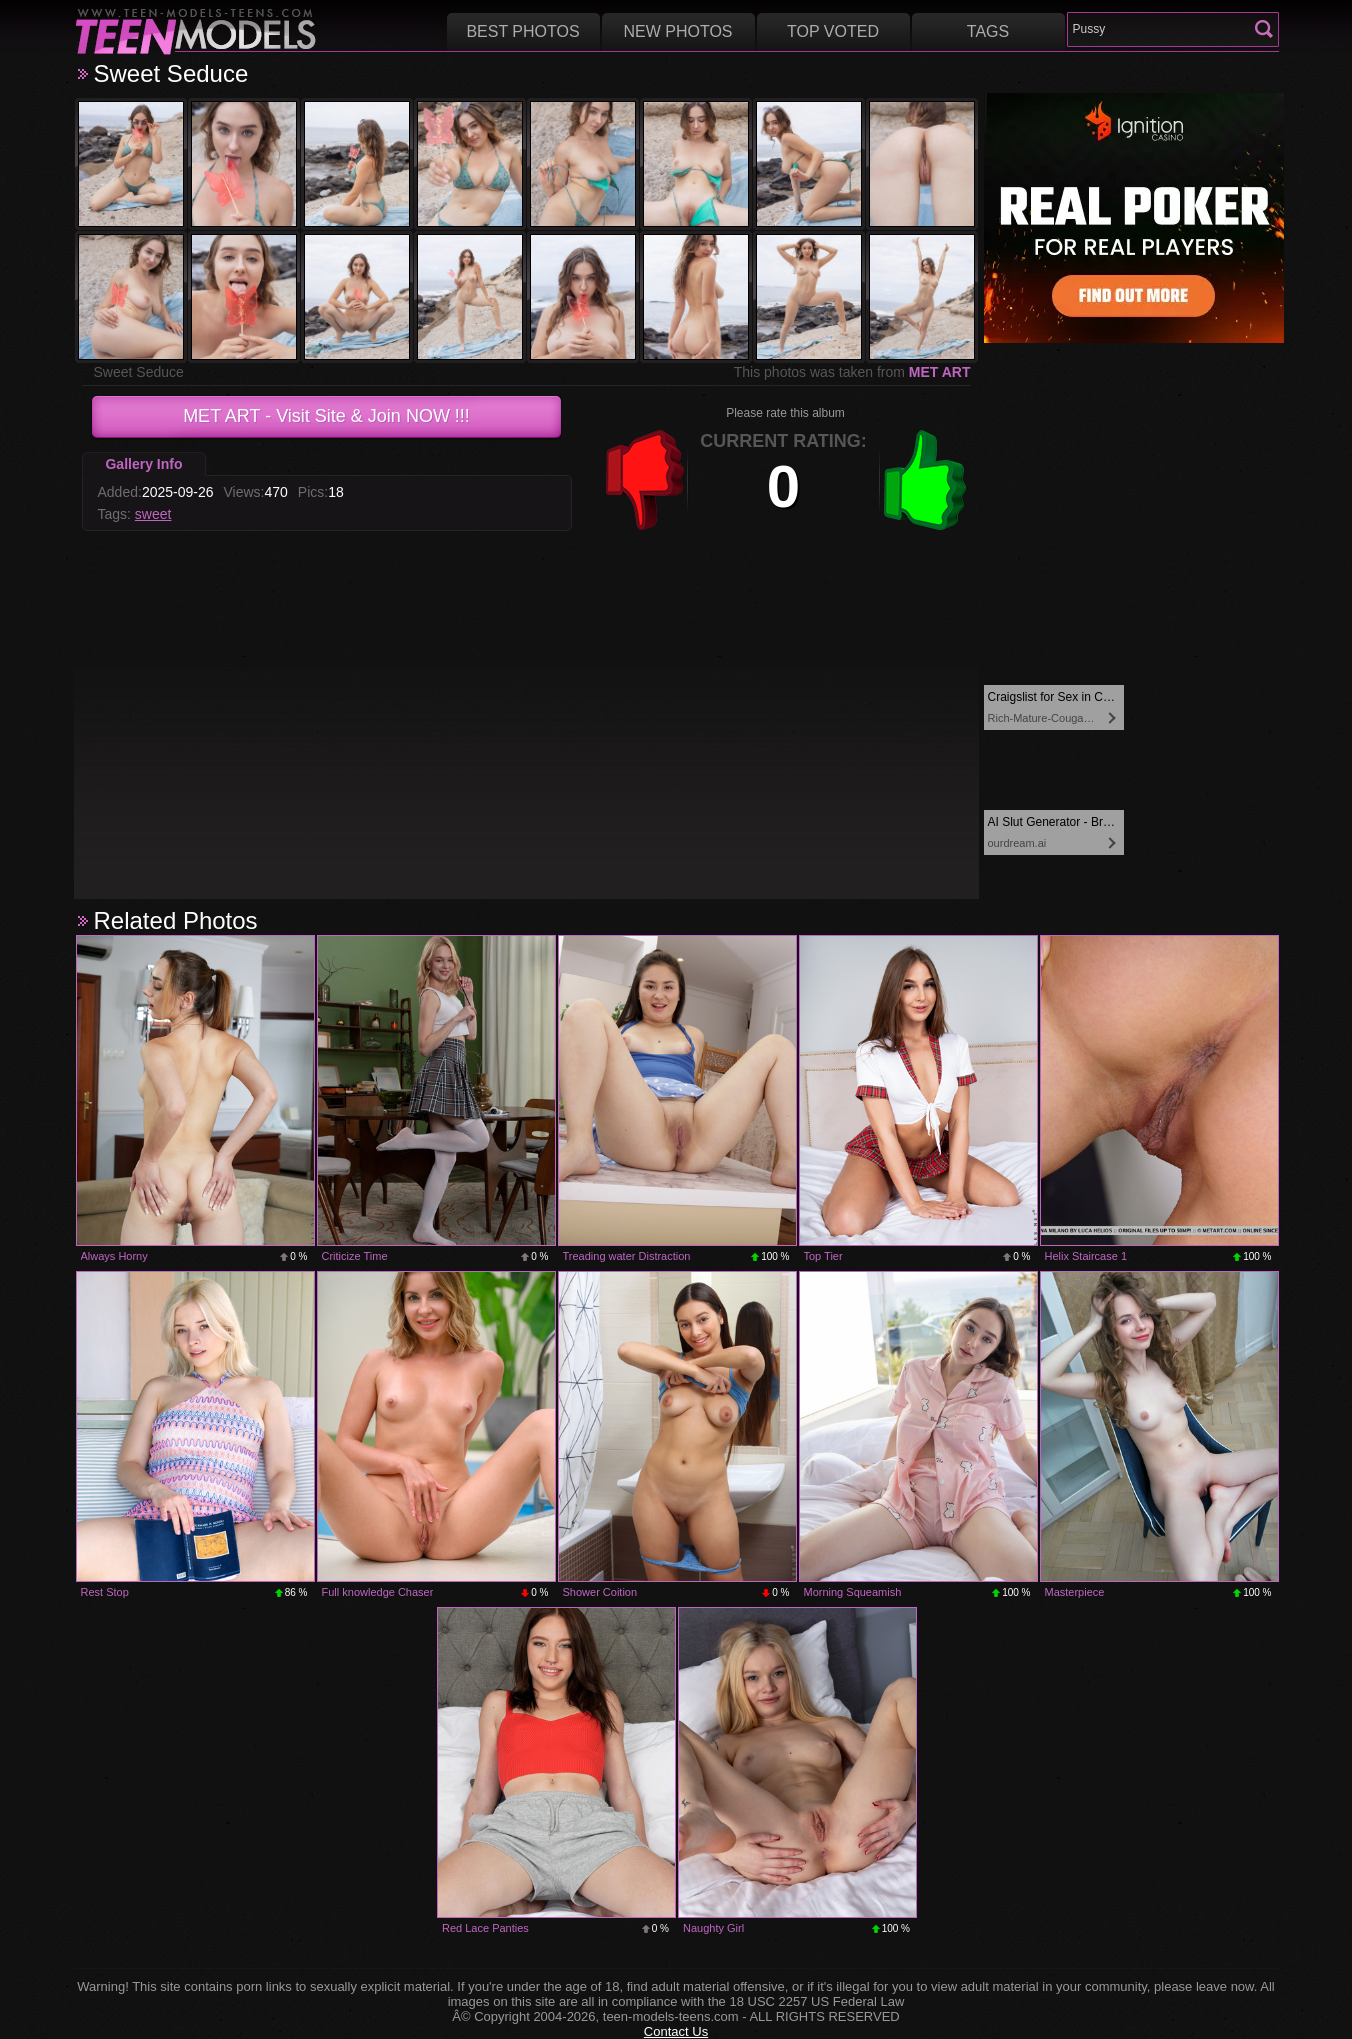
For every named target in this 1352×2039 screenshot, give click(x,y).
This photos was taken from (852, 372)
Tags (988, 31)
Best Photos (522, 31)
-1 (645, 480)
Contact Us (676, 2031)
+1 (925, 480)
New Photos (677, 31)
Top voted (833, 31)
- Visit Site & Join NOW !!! (326, 416)
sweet (153, 514)
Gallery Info (143, 464)
